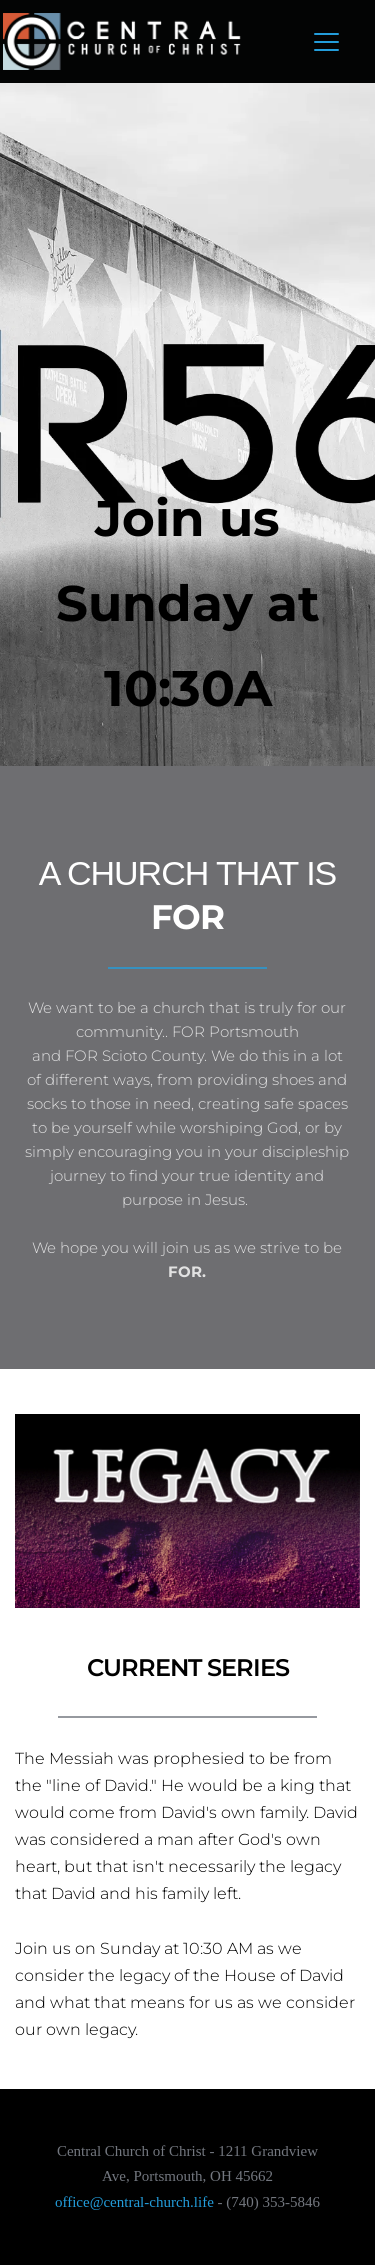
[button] (326, 41)
